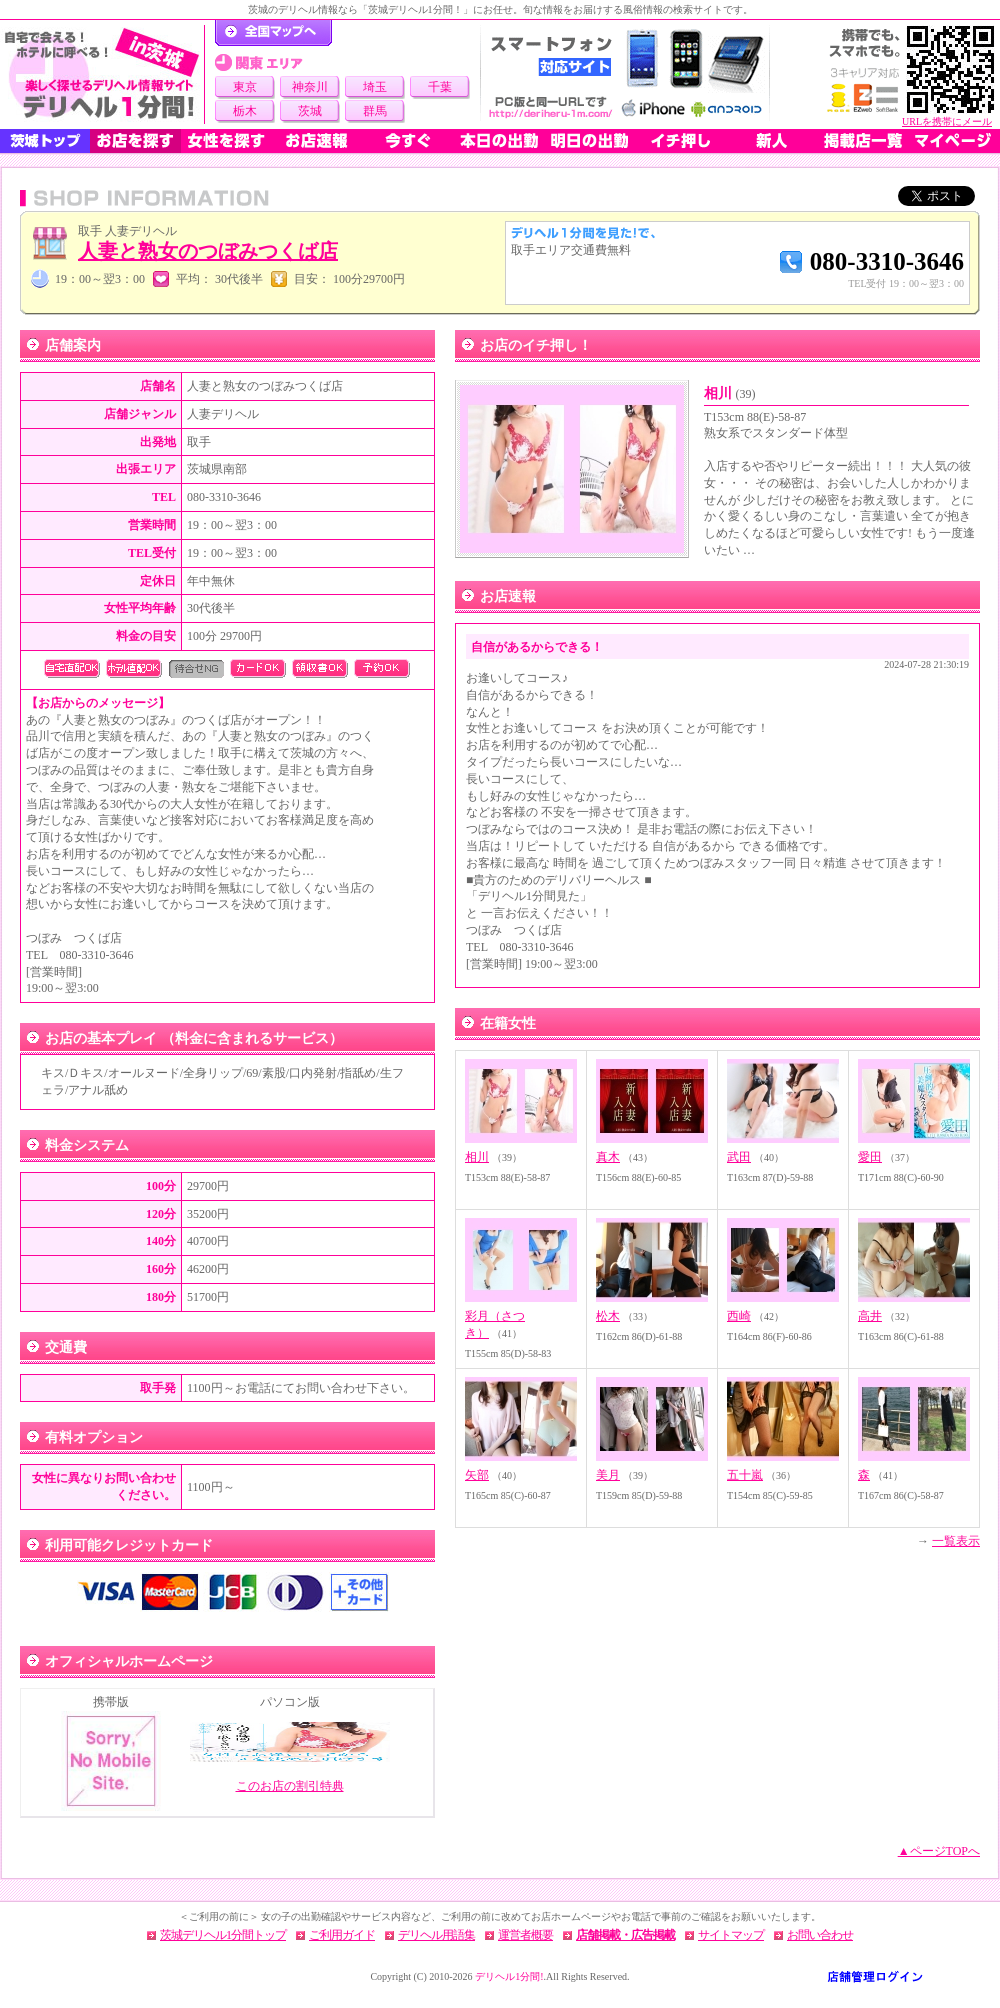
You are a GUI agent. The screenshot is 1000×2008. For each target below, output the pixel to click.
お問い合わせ (820, 1935)
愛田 (870, 1157)
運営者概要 (525, 1935)
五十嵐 (745, 1475)
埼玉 (375, 87)
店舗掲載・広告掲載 (625, 1935)
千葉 (440, 87)
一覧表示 (956, 1541)
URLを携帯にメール (947, 121)
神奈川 (310, 87)
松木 (608, 1316)
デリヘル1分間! (509, 1976)
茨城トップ (45, 141)
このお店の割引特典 (290, 1786)
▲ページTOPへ (939, 1851)
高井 (870, 1316)
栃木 (245, 111)
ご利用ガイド (342, 1935)
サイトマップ (731, 1935)
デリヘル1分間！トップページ (273, 33)
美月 (608, 1475)
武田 (739, 1157)
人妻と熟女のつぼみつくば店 (208, 251)
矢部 (477, 1475)
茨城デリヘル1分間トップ (223, 1935)
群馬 (375, 111)
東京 (245, 87)
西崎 (739, 1316)
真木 (608, 1157)
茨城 (310, 111)
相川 (730, 393)
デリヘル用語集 (436, 1935)
